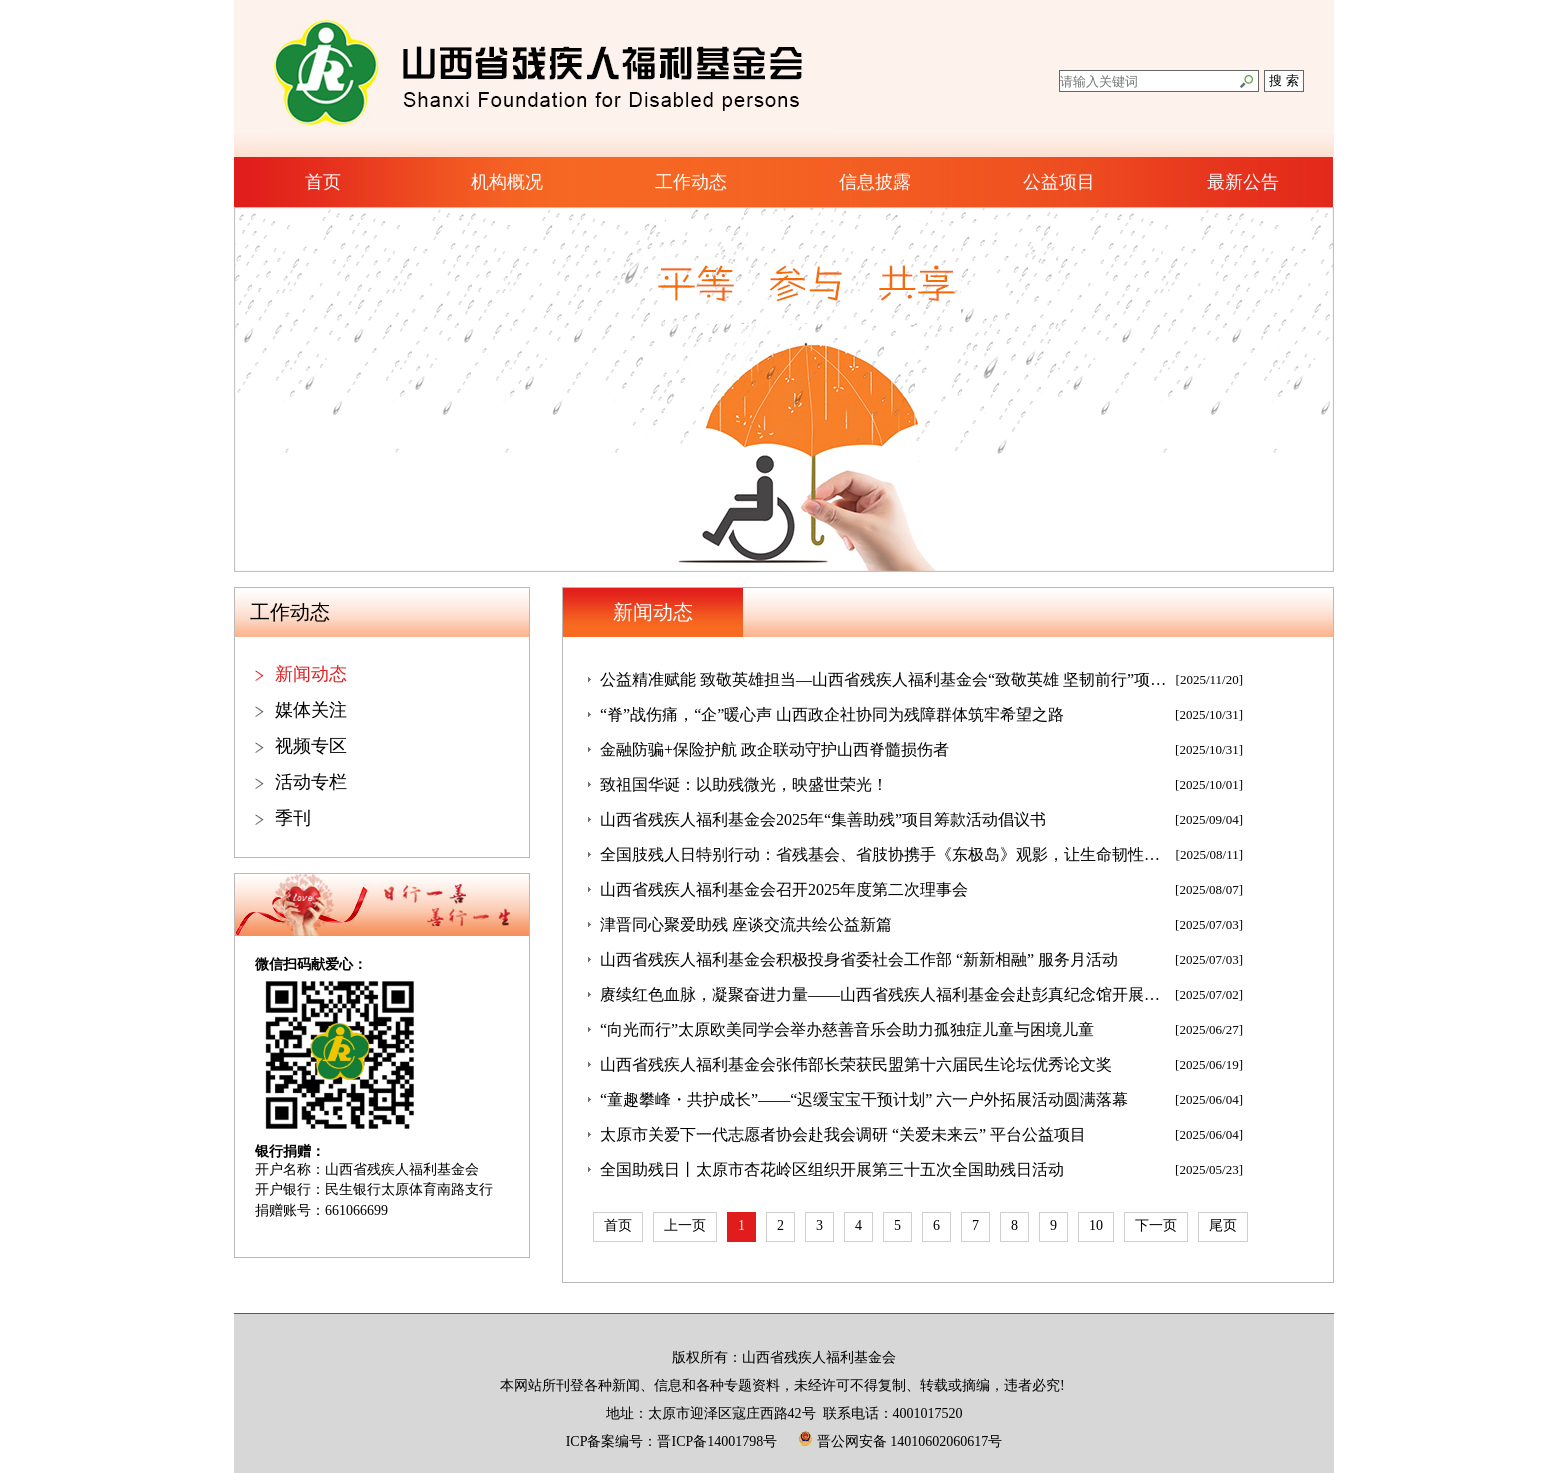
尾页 (1223, 1225)
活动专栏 (311, 782)
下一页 (1156, 1225)
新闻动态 (311, 674)
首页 (323, 182)
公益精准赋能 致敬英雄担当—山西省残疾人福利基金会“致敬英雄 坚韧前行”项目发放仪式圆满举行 (885, 679)
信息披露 (875, 182)
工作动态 (691, 182)
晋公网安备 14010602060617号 (900, 1441)
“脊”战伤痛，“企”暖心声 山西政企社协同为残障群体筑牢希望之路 (832, 714)
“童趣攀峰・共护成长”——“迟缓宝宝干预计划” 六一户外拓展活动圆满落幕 (864, 1099)
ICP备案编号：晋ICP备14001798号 (672, 1441)
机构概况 (507, 182)
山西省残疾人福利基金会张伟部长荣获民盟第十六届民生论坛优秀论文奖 (856, 1064)
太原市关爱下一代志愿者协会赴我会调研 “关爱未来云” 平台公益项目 (843, 1134)
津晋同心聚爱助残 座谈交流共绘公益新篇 (746, 924)
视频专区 (311, 746)
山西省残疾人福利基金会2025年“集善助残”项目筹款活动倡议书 (823, 819)
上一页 (685, 1225)
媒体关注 (311, 710)
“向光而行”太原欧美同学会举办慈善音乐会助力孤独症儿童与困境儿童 (847, 1029)
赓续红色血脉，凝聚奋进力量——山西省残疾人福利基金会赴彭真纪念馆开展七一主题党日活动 (885, 994)
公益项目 (1059, 182)
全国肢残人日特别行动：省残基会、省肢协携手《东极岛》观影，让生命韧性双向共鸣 (885, 854)
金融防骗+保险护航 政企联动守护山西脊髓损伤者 (774, 749)
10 (1096, 1225)
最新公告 (1243, 182)
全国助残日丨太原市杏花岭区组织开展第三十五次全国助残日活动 (832, 1169)
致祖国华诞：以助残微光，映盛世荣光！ (744, 784)
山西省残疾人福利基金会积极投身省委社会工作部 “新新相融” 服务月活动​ (859, 959)
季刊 (293, 818)
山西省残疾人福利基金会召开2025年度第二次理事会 (784, 889)
